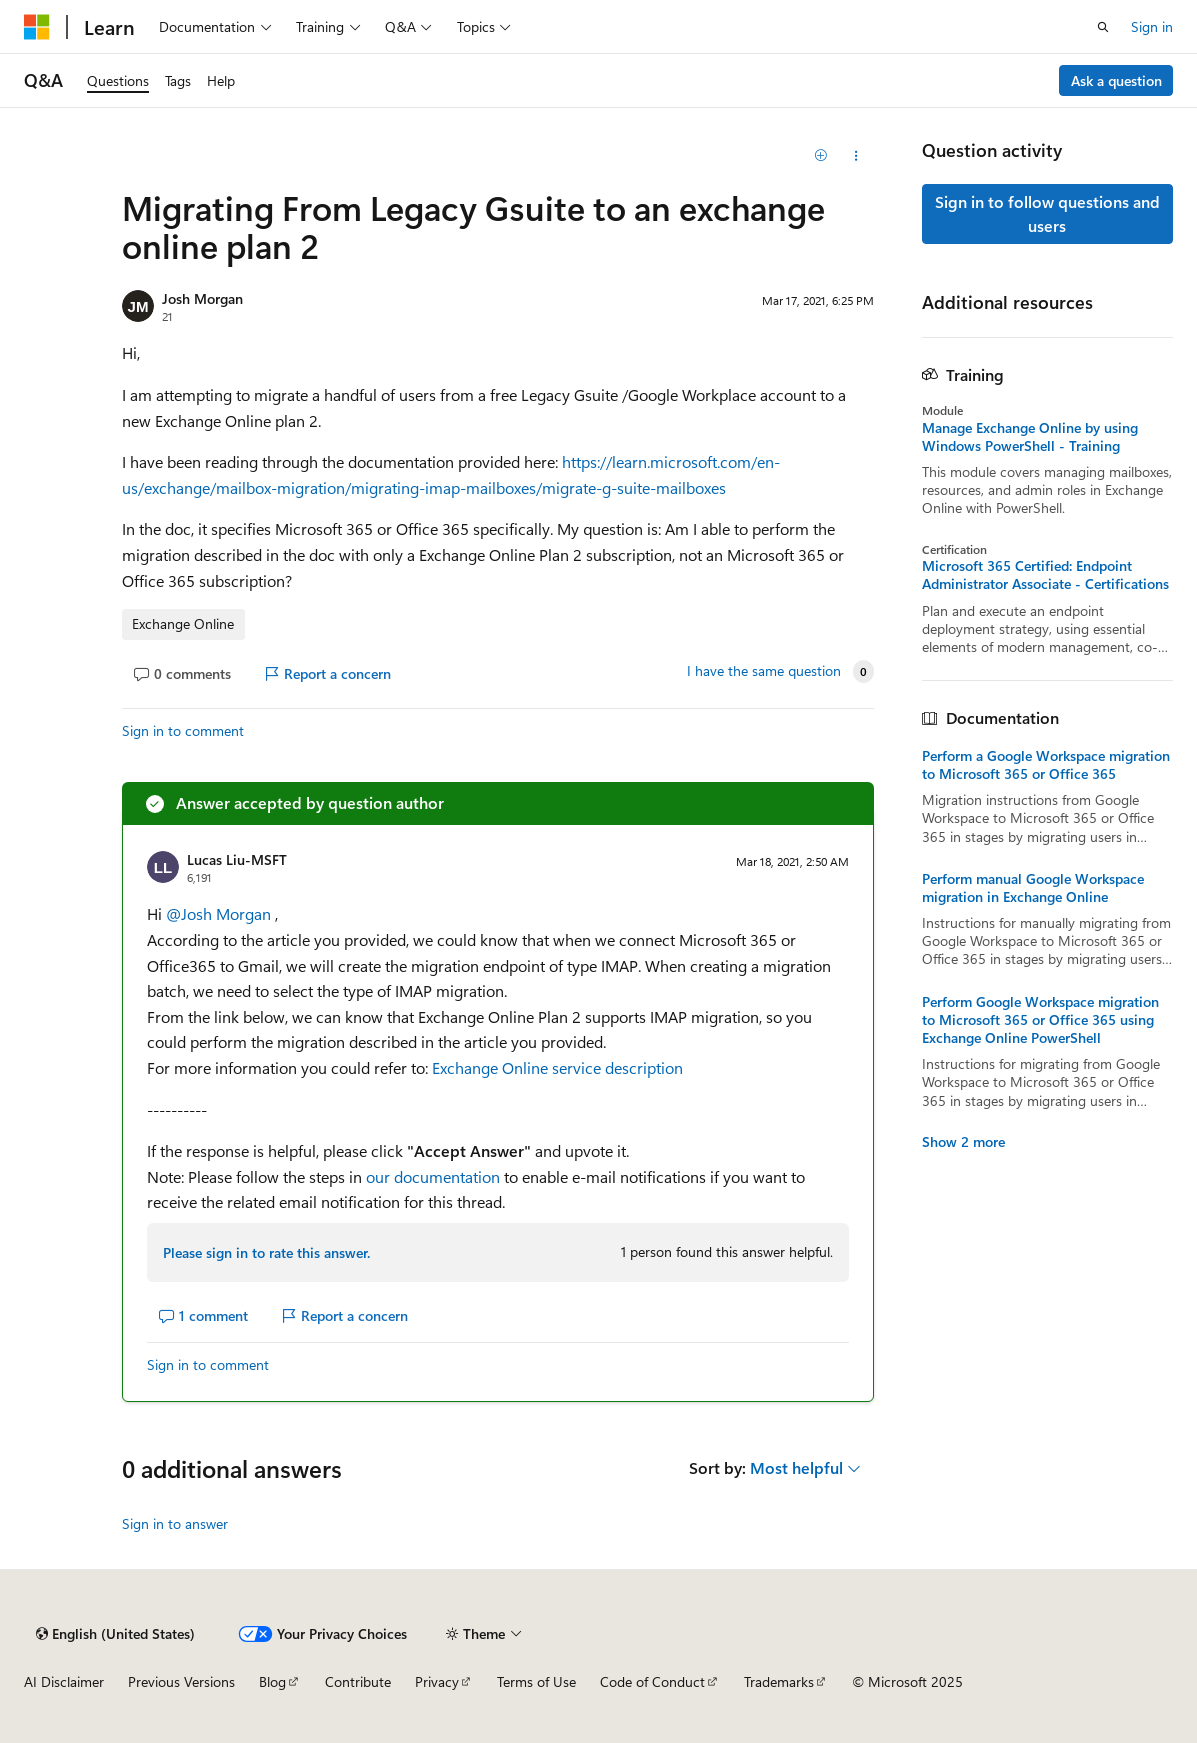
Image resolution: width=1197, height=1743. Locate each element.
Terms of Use (536, 1681)
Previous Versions (181, 1681)
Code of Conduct (652, 1681)
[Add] (820, 156)
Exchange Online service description (557, 1067)
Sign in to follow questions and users (1047, 213)
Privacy (437, 1681)
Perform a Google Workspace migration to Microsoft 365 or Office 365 (1046, 765)
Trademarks (779, 1681)
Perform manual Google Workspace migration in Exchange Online (1033, 888)
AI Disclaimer (64, 1681)
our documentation (435, 1176)
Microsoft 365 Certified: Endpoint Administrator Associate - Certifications (1045, 575)
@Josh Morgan (220, 913)
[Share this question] (856, 156)
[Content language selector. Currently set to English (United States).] (115, 1634)
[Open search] (1103, 27)
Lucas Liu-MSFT (237, 859)
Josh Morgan (202, 298)
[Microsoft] (37, 27)
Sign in (1152, 26)
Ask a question (1116, 80)
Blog (272, 1681)
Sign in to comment (183, 730)
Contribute (358, 1681)
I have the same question (764, 671)
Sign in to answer (175, 1523)
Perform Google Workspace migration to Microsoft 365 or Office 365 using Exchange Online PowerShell (1040, 1020)
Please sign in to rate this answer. (266, 1252)
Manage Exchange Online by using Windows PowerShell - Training (1030, 437)
